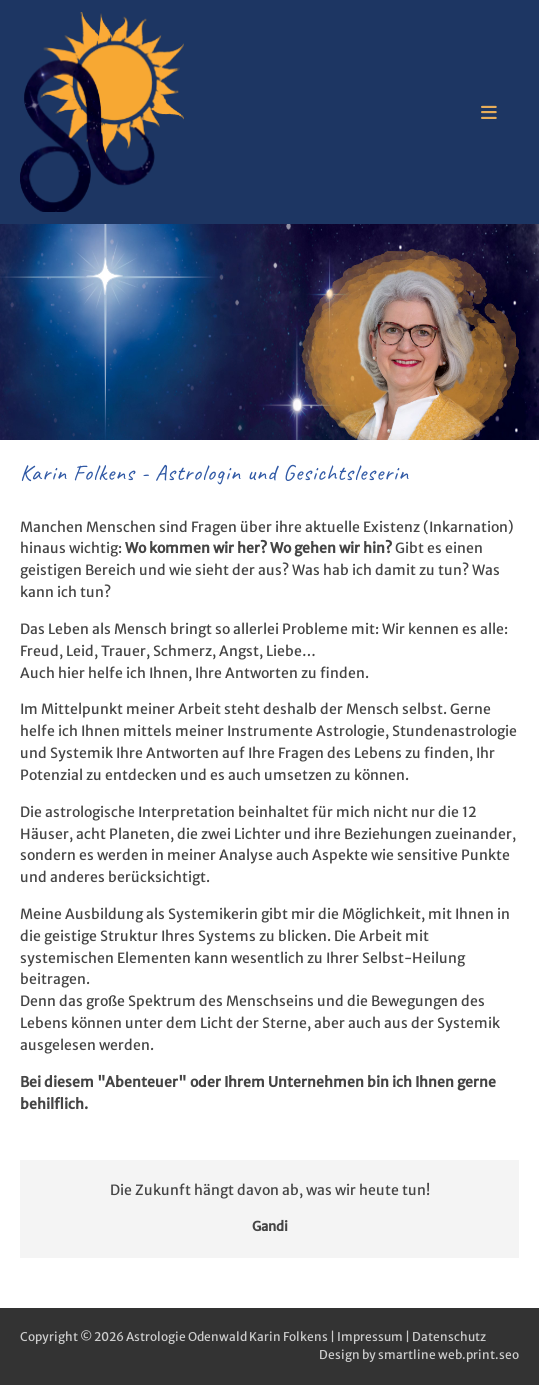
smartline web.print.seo (448, 1354)
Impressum (370, 1336)
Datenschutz (449, 1336)
